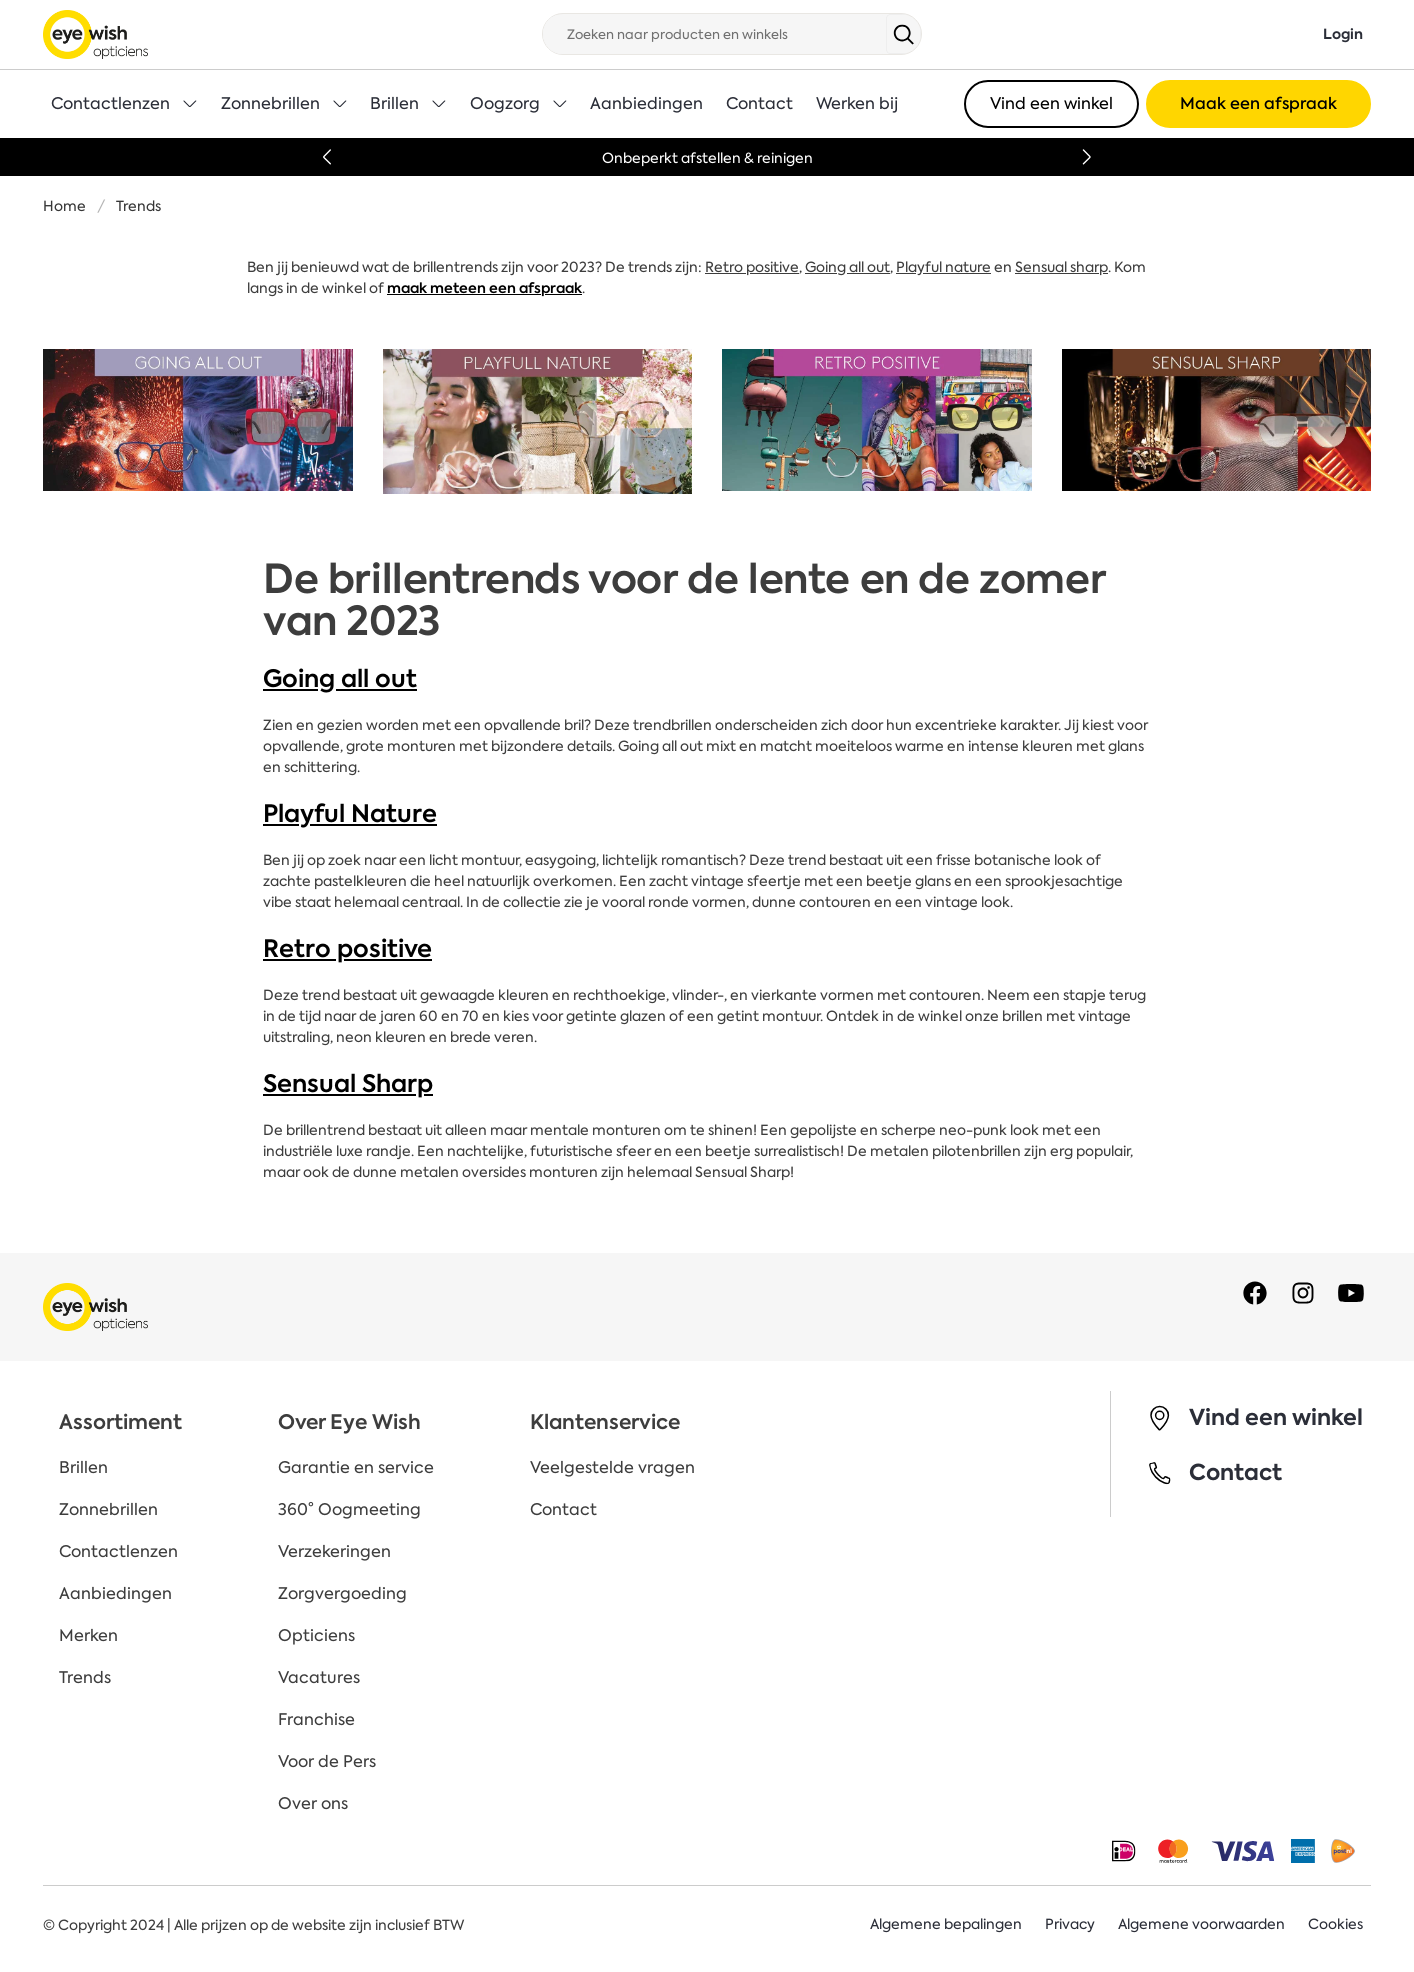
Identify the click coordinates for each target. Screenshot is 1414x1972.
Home (64, 206)
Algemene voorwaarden (1201, 1925)
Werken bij (857, 103)
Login (1343, 34)
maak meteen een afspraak (484, 288)
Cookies (1335, 1925)
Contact (759, 103)
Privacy (1070, 1925)
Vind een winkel (1051, 103)
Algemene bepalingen (946, 1925)
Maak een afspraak (1258, 103)
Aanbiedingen (646, 103)
